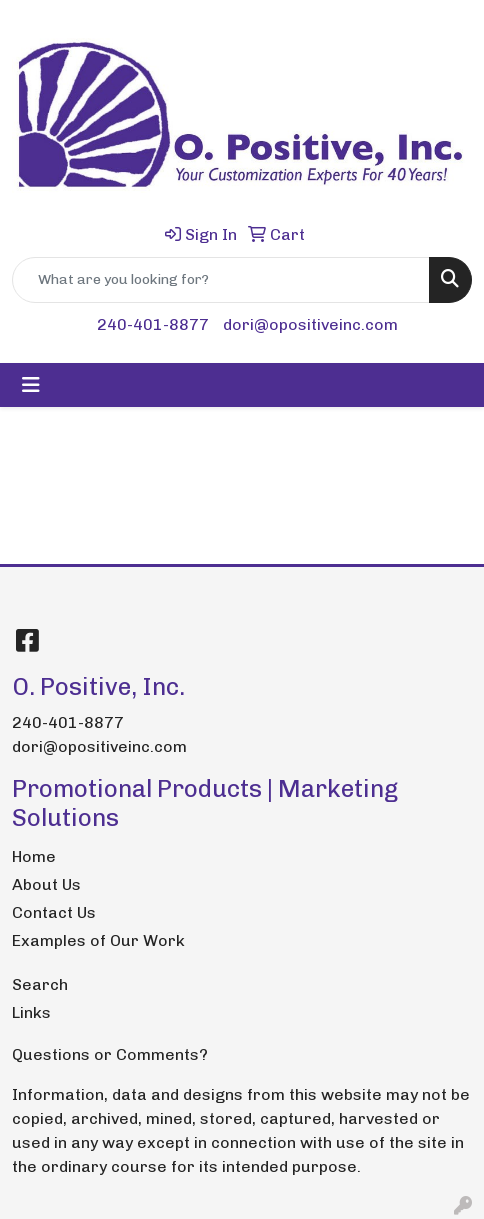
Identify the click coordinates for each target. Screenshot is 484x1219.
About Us (46, 884)
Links (31, 1012)
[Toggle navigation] (31, 385)
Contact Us (54, 912)
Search (40, 984)
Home (34, 856)
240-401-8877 (153, 324)
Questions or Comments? (110, 1054)
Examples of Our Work (98, 940)
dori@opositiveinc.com (310, 324)
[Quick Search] (221, 280)
